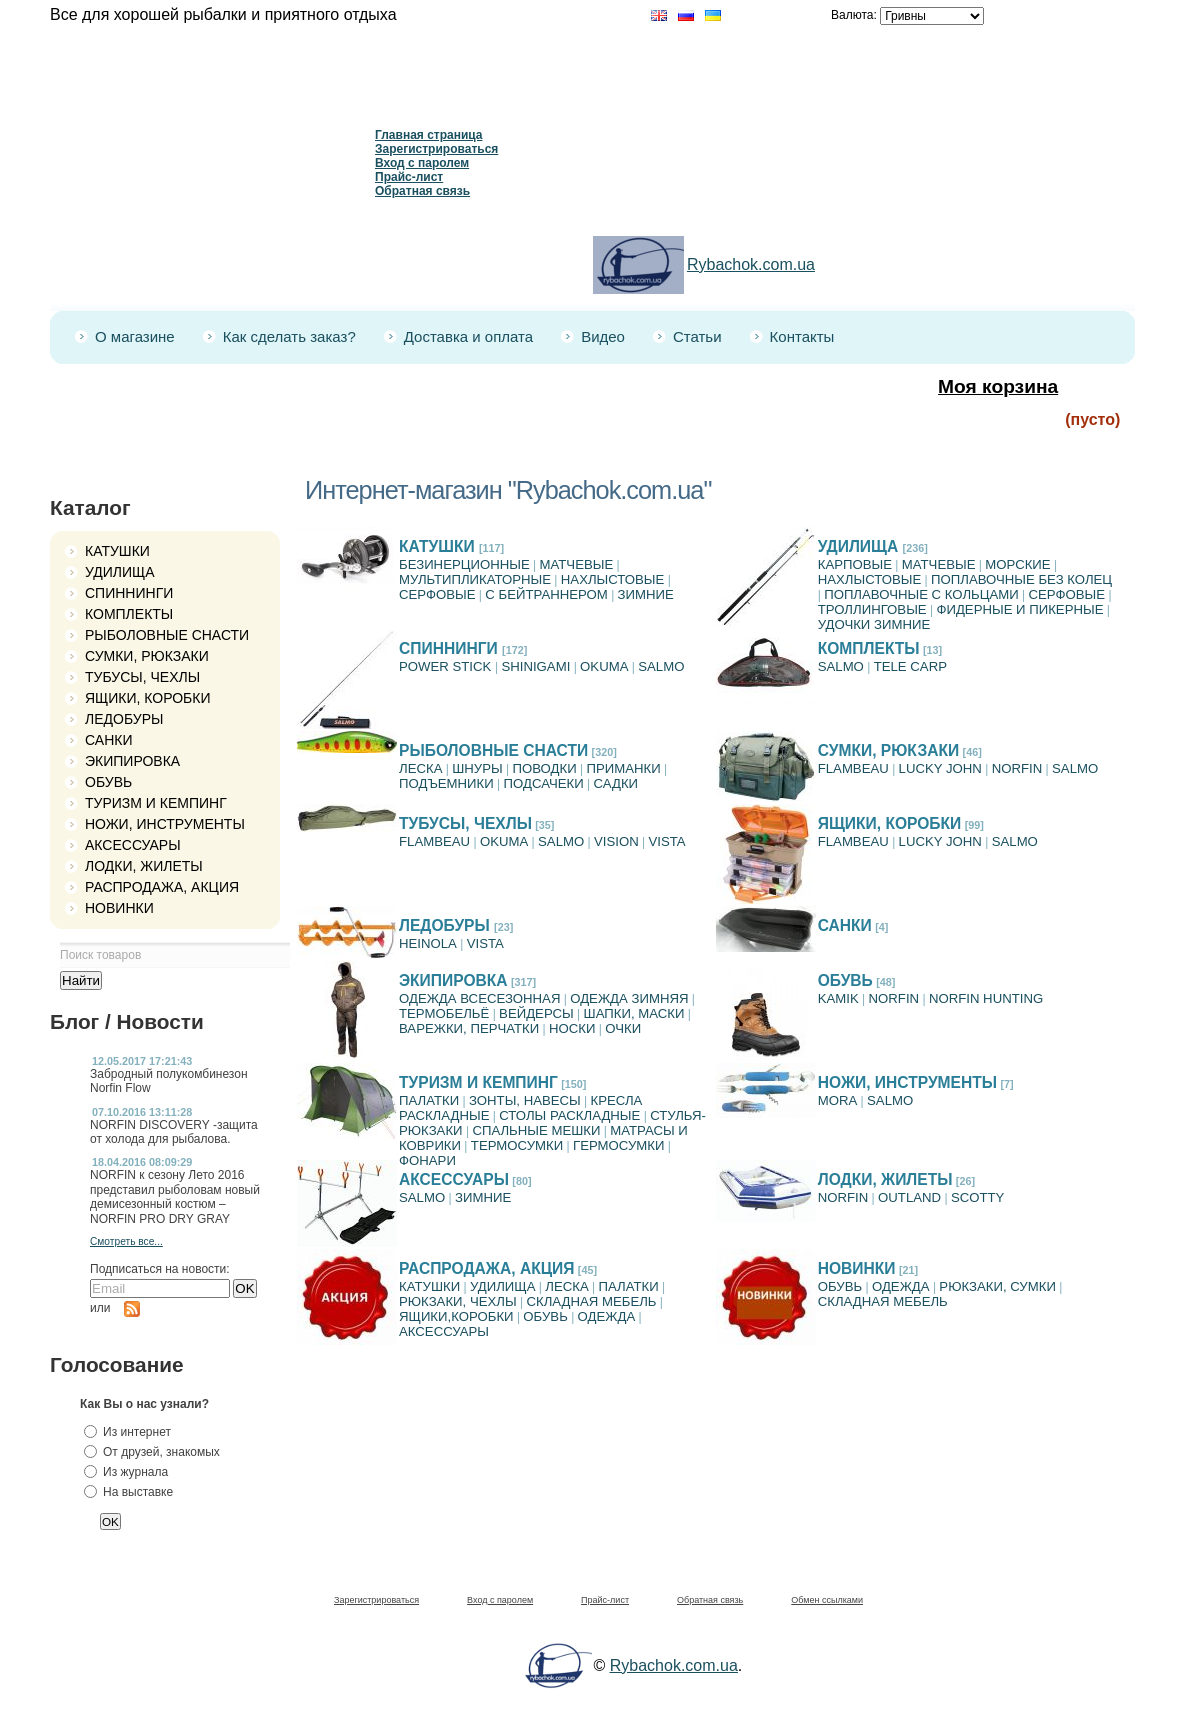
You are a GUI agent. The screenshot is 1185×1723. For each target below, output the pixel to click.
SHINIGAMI (535, 666)
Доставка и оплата (468, 336)
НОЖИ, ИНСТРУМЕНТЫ (165, 824)
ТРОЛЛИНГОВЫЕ (872, 609)
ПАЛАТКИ (429, 1100)
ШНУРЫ (477, 768)
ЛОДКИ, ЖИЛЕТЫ (144, 866)
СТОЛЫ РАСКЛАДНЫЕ (569, 1115)
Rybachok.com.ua (751, 264)
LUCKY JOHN (940, 768)
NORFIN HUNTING (986, 998)
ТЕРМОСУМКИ (517, 1145)
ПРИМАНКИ (623, 768)
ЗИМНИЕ (646, 594)
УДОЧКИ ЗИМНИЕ (874, 624)
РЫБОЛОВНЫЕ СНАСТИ (167, 635)
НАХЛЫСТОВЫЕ (613, 579)
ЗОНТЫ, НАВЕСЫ (525, 1100)
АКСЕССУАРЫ (133, 845)
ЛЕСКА (420, 768)
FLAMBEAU (853, 768)
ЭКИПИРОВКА (132, 761)
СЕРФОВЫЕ (437, 594)
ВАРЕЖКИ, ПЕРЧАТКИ (469, 1028)
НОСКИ (572, 1028)
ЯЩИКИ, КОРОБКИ (148, 698)
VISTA (667, 841)
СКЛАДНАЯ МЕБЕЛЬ (591, 1301)
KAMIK (838, 998)
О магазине (135, 336)
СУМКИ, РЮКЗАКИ (147, 656)
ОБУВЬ (108, 782)
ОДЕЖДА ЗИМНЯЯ (629, 998)
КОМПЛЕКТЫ (129, 614)
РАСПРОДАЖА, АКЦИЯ (162, 887)
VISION (616, 841)
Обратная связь (422, 191)
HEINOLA (428, 943)
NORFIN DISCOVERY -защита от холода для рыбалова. (174, 1132)
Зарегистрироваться (436, 149)
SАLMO (841, 666)
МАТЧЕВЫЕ (577, 564)
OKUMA (604, 666)
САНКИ (108, 740)
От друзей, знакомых (161, 1452)
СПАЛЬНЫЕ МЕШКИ (536, 1130)
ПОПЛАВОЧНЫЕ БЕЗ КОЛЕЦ (1021, 579)
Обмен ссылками (827, 1600)
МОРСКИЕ (1017, 564)
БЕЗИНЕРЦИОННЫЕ (464, 564)
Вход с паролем (422, 163)
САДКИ (615, 783)
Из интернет (137, 1432)
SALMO (661, 666)
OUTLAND (909, 1197)
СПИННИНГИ (129, 593)
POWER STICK (447, 666)
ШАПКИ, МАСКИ (634, 1013)
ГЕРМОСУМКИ (618, 1145)
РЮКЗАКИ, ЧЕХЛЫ (458, 1301)
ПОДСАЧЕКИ (544, 783)
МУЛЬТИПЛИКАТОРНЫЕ (475, 579)
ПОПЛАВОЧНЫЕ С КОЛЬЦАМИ (921, 594)
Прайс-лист (409, 177)
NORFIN (1017, 768)
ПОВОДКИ (545, 768)
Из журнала (135, 1472)
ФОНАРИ (427, 1160)
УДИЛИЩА (120, 572)
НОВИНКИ (119, 908)
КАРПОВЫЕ (855, 564)
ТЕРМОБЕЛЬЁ (444, 1013)
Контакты (802, 336)
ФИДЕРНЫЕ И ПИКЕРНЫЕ (1019, 609)
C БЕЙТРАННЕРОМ (546, 594)
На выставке (138, 1492)
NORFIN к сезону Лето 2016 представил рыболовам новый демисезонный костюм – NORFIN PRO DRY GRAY (175, 1196)
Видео (603, 336)
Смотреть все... (126, 1241)
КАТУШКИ (117, 551)
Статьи (697, 336)
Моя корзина (998, 386)
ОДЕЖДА (607, 1316)
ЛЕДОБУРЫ (124, 719)
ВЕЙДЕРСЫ (536, 1013)
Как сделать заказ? (289, 336)
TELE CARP (910, 666)
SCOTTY (977, 1197)
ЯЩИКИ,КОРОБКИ (456, 1316)
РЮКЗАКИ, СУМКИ (997, 1286)
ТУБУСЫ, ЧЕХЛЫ (142, 677)
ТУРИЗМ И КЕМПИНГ (156, 803)
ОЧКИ (623, 1028)
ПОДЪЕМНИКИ (446, 783)
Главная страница (429, 135)
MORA (838, 1100)
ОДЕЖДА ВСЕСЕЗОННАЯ (479, 998)
